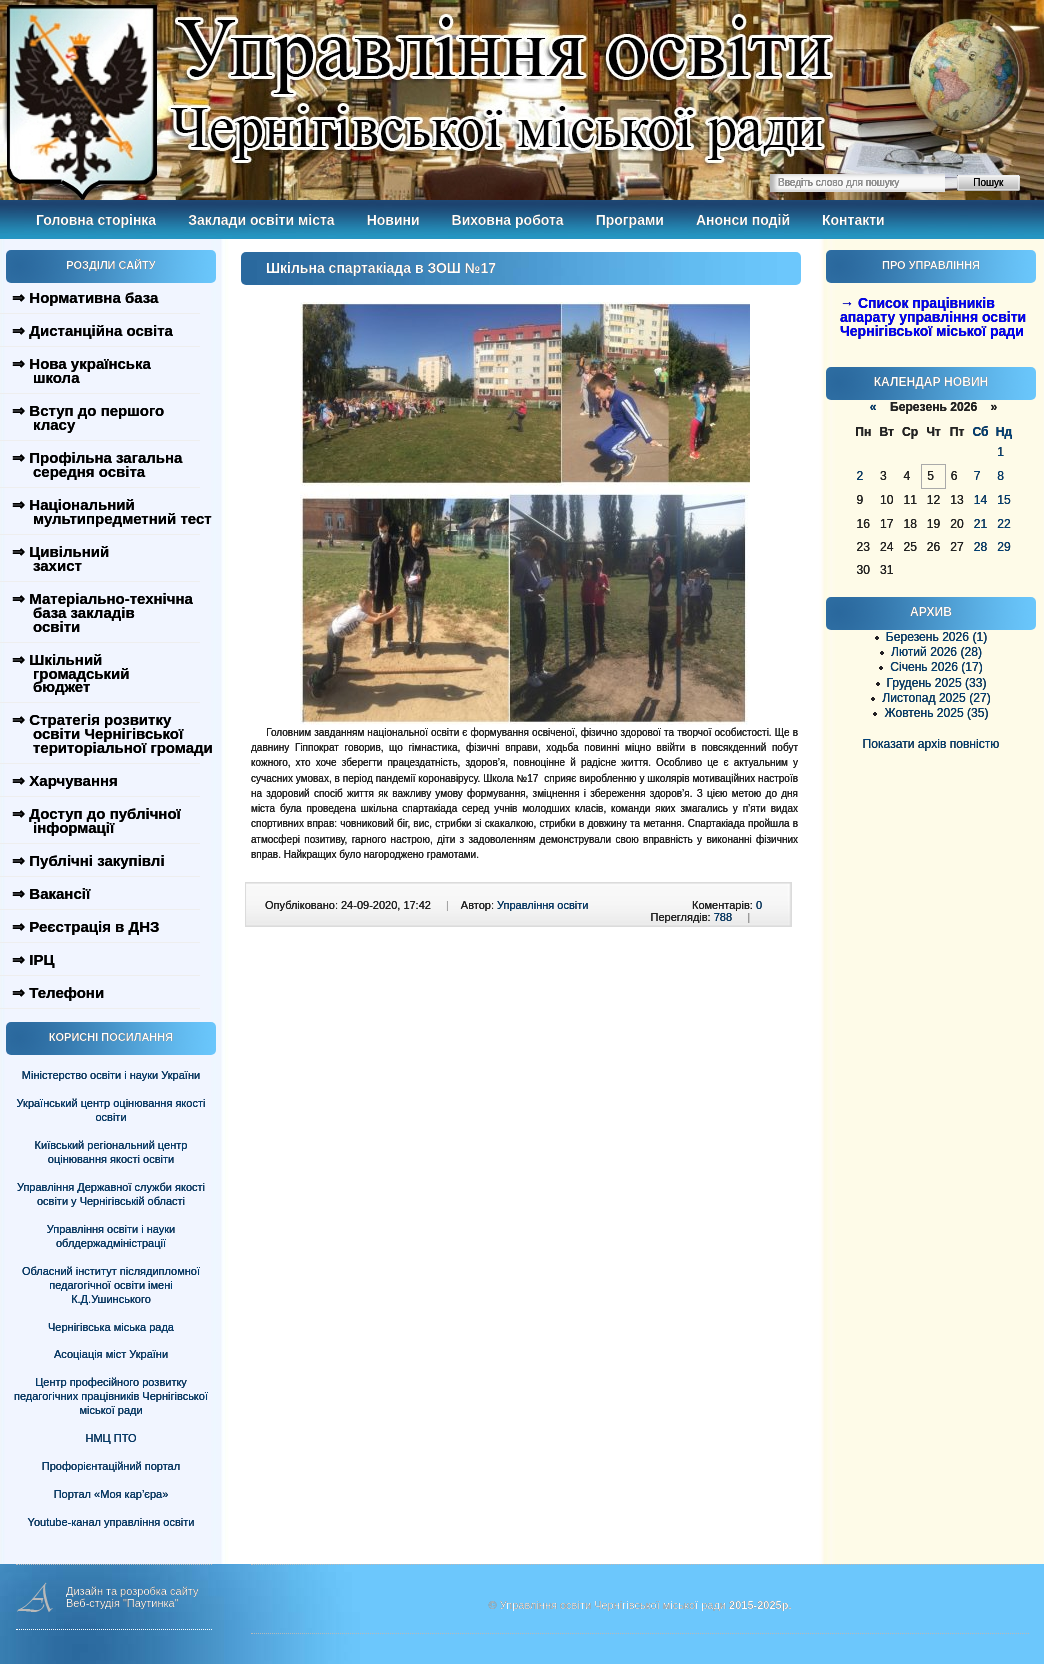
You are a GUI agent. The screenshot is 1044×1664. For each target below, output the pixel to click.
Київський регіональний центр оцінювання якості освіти (111, 1152)
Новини (393, 220)
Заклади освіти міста (261, 220)
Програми (630, 220)
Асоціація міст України (111, 1354)
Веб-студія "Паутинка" (122, 1603)
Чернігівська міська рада (111, 1327)
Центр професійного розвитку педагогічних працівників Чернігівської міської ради (111, 1396)
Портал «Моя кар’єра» (111, 1494)
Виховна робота (508, 220)
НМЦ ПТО (111, 1438)
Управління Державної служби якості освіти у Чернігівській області (111, 1194)
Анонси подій (743, 220)
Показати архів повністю (931, 744)
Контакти (853, 220)
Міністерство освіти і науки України (111, 1075)
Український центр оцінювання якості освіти (111, 1110)
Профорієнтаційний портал (111, 1466)
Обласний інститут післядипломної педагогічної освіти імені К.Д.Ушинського (111, 1285)
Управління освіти (542, 905)
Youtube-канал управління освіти (111, 1522)
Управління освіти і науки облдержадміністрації (111, 1236)
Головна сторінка (96, 220)
